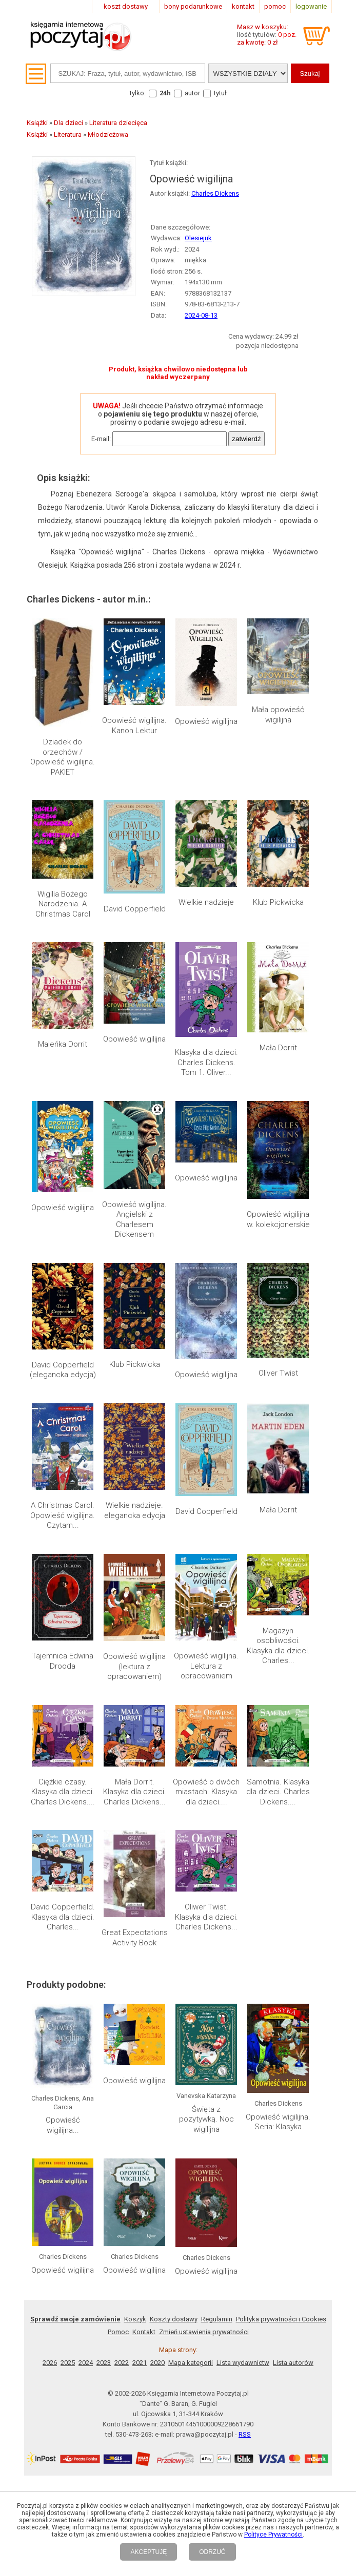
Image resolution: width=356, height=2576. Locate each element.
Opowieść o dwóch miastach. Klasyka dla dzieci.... (206, 1569)
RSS (245, 1966)
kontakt (243, 6)
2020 (157, 1895)
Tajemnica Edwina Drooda (62, 1489)
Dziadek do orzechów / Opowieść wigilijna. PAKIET (62, 757)
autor (192, 93)
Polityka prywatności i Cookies (281, 1851)
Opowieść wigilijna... (63, 1744)
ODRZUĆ (212, 2552)
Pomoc (118, 1864)
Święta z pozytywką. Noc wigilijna (206, 1740)
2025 (68, 1895)
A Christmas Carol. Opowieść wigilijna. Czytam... (62, 1429)
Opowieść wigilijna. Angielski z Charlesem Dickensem (134, 1219)
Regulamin (216, 1851)
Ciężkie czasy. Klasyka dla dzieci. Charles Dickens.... (63, 1569)
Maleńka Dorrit (62, 1044)
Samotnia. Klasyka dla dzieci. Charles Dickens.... (278, 1569)
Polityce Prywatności (273, 2534)
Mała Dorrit (278, 1047)
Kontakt (143, 1864)
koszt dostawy (126, 6)
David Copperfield (135, 908)
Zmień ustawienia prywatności (204, 1864)
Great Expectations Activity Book (135, 1629)
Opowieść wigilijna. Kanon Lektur (134, 725)
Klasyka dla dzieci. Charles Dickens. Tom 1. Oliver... (206, 1062)
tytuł (220, 93)
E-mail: (101, 439)
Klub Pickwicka (278, 902)
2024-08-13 (201, 315)
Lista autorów (293, 1895)
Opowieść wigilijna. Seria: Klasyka (278, 1735)
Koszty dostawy (173, 1851)
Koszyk (135, 1851)
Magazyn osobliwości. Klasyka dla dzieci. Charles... (278, 1499)
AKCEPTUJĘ (148, 2552)
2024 (85, 1895)
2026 (50, 1895)
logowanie (311, 6)
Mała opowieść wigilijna (278, 714)
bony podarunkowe (193, 6)
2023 (103, 1895)
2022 (121, 1895)
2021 (139, 1895)
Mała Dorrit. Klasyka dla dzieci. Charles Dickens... (134, 1569)
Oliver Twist (278, 1279)
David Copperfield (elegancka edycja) (63, 1370)
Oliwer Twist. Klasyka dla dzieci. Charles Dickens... (206, 1634)
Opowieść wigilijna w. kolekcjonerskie (278, 1219)
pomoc (275, 6)
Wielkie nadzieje (206, 902)
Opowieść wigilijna (206, 721)
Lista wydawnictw (242, 1895)
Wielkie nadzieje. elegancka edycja (134, 1425)
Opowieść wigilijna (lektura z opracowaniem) (134, 1494)
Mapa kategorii (190, 1895)
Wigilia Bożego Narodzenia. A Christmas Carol (62, 904)
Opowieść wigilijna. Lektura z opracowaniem (206, 1494)
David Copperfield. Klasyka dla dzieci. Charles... (63, 1634)
